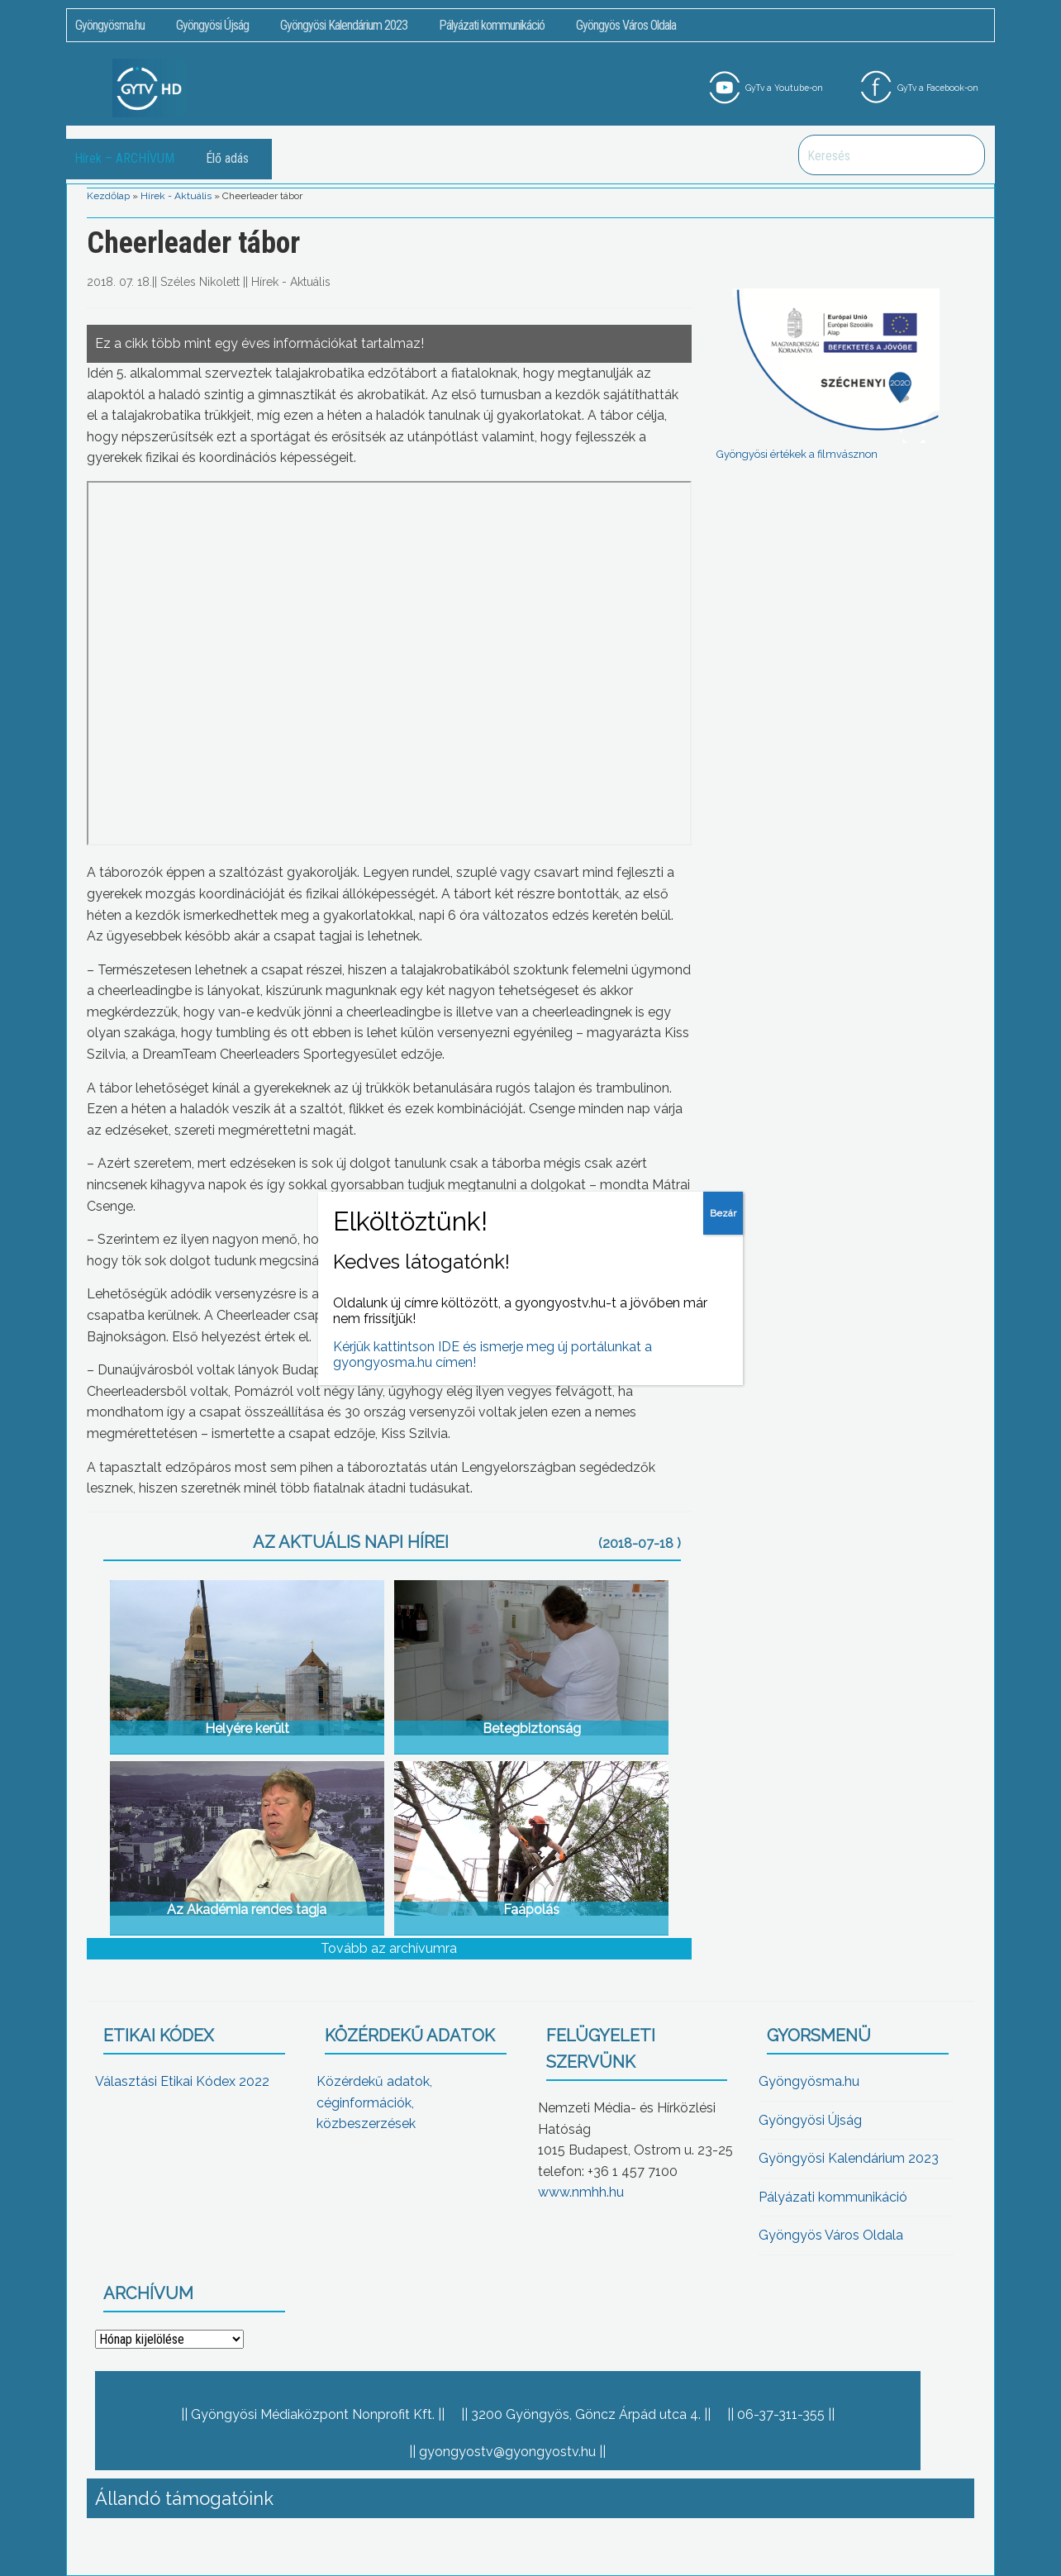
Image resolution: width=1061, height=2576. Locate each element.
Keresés (963, 155)
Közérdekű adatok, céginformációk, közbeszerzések (374, 2102)
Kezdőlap (108, 196)
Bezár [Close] (723, 1213)
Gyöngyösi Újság (212, 25)
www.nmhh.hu (581, 2192)
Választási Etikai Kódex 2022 (182, 2081)
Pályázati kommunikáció (492, 25)
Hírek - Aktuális (176, 196)
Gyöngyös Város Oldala (626, 25)
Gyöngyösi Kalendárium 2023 (343, 25)
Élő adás (227, 158)
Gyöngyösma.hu (110, 25)
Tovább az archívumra (389, 1948)
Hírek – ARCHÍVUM (124, 158)
